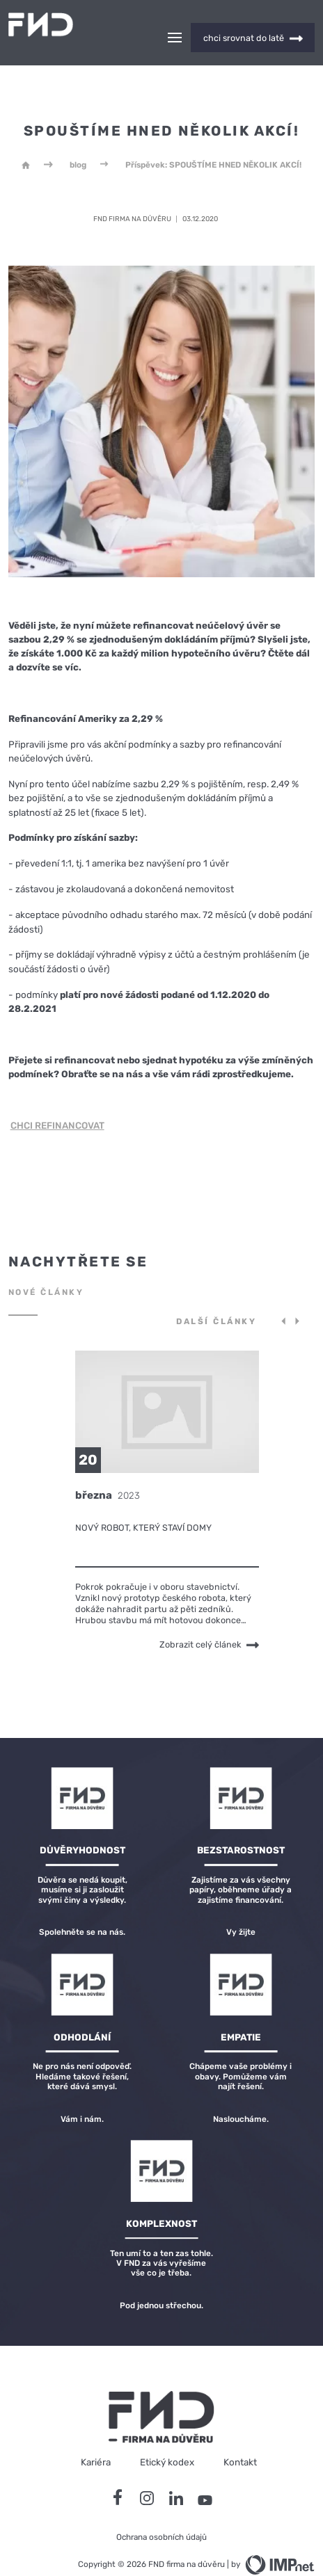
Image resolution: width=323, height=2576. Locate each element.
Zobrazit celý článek (209, 1620)
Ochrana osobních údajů (161, 2513)
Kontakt (240, 2437)
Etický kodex (167, 2437)
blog (78, 140)
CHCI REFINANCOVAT (57, 1100)
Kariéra (96, 2437)
